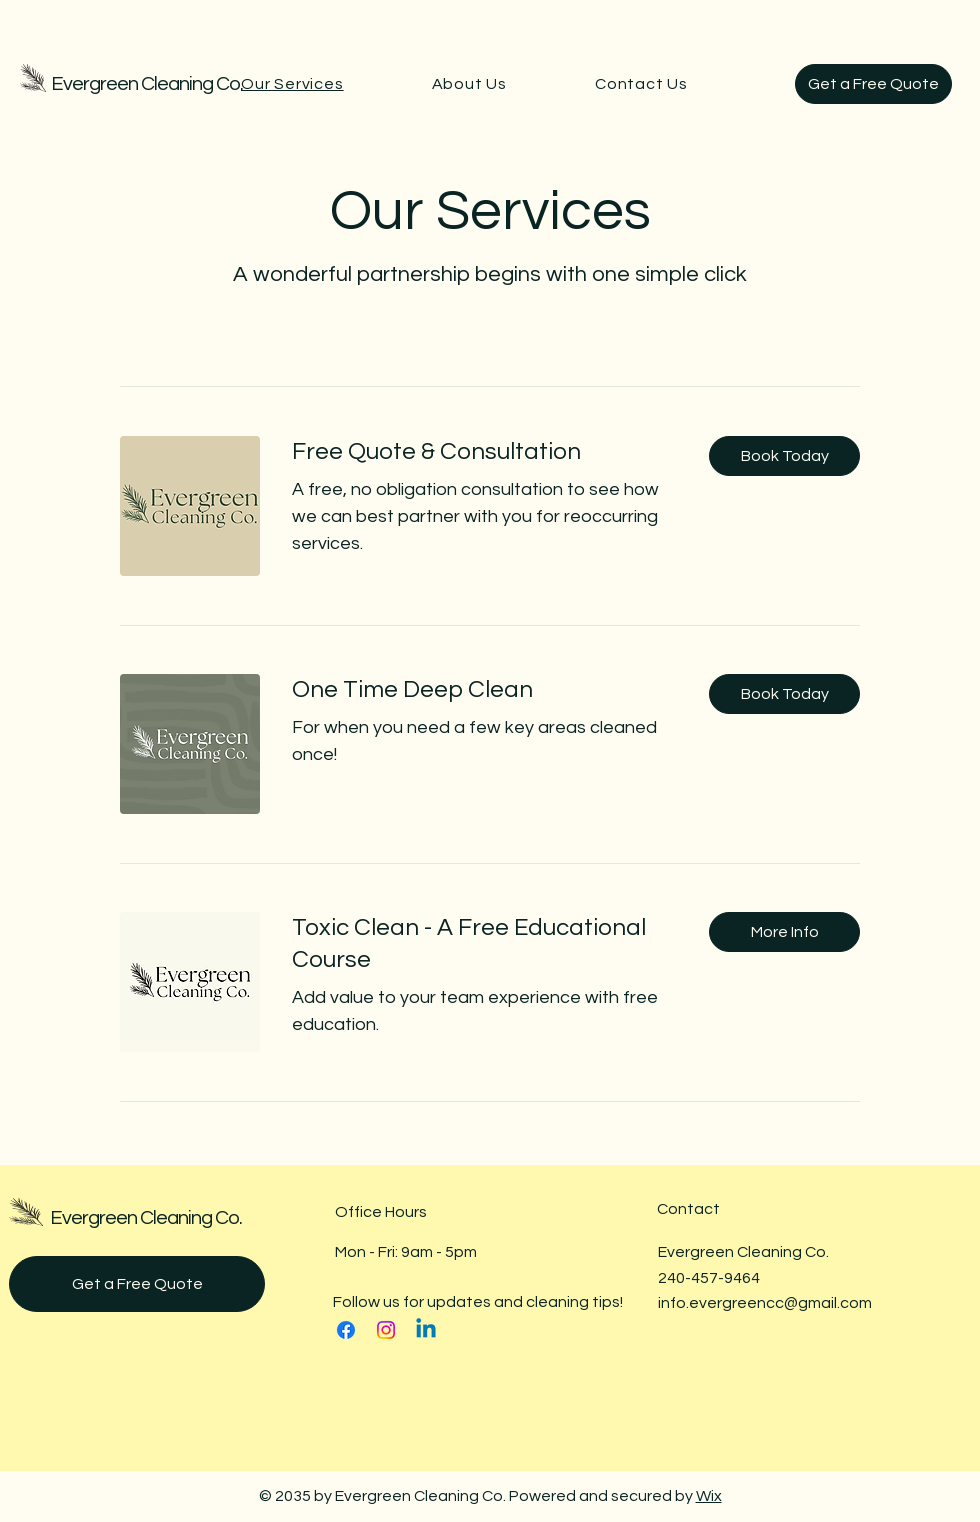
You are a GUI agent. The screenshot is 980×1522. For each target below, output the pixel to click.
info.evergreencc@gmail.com (765, 1303)
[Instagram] (386, 1330)
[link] (484, 452)
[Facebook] (346, 1330)
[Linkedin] (426, 1330)
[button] (784, 456)
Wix (709, 1496)
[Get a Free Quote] (873, 84)
